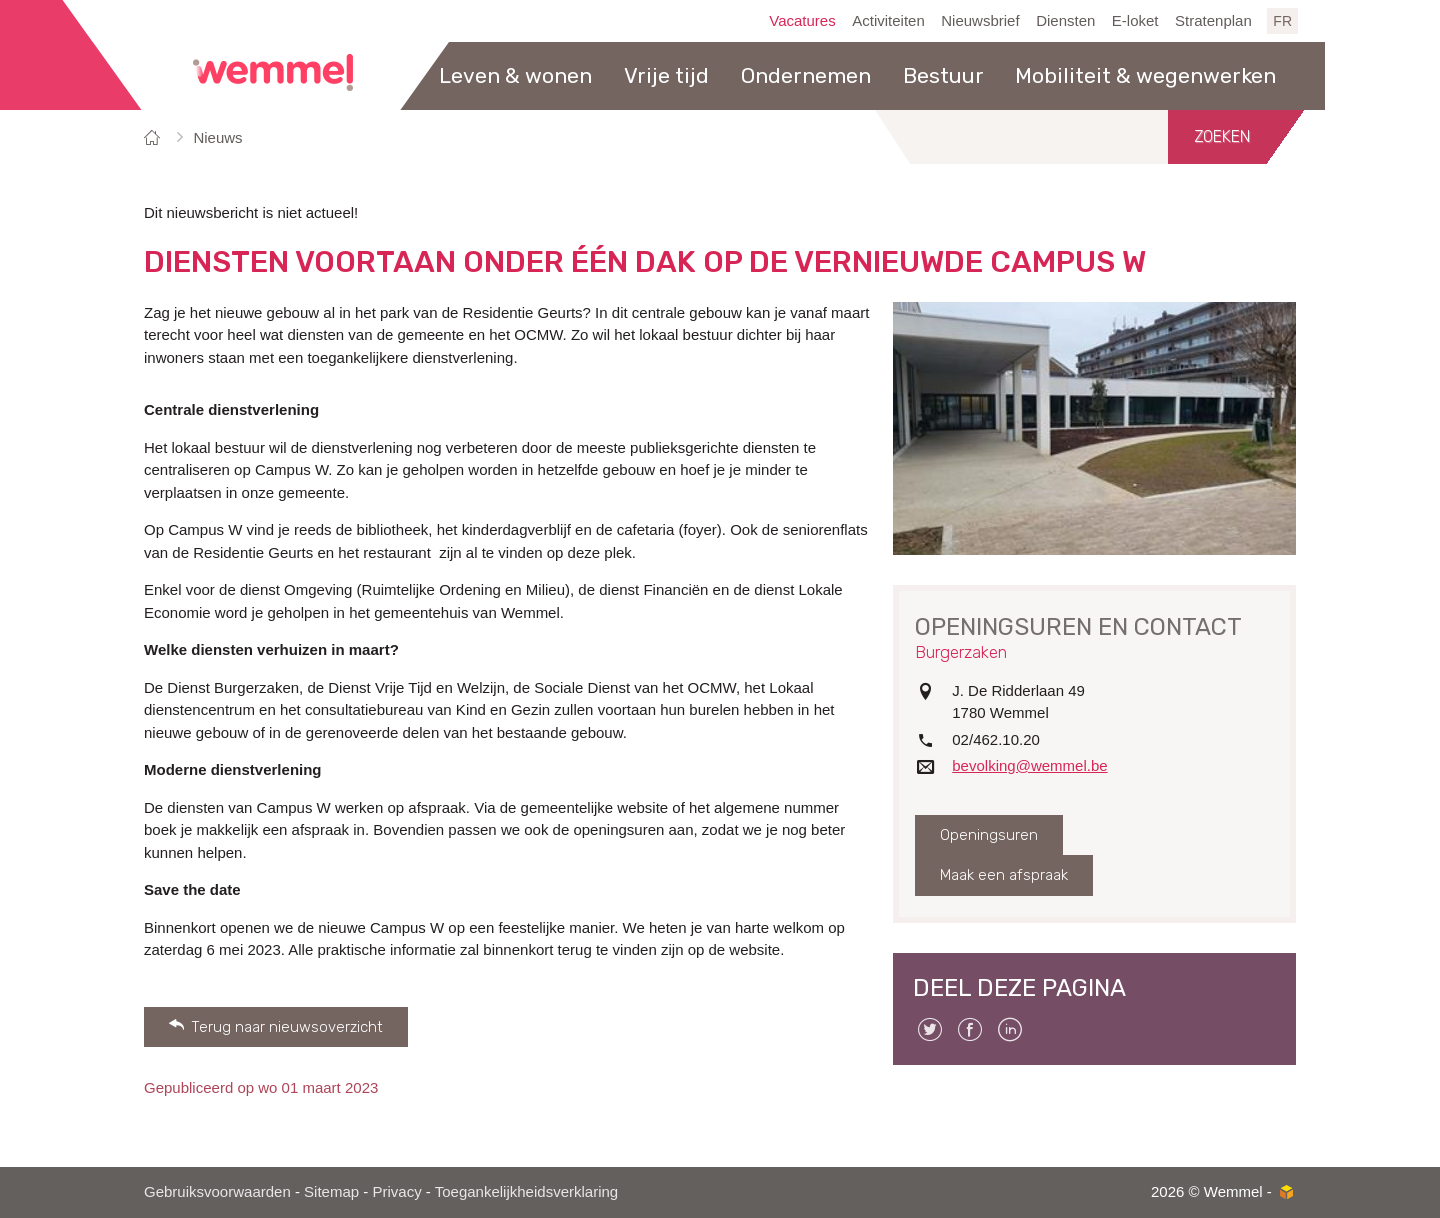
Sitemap (331, 1191)
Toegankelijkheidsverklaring (526, 1191)
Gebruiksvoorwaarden (217, 1191)
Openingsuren (989, 835)
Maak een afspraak (1004, 875)
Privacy (396, 1191)
